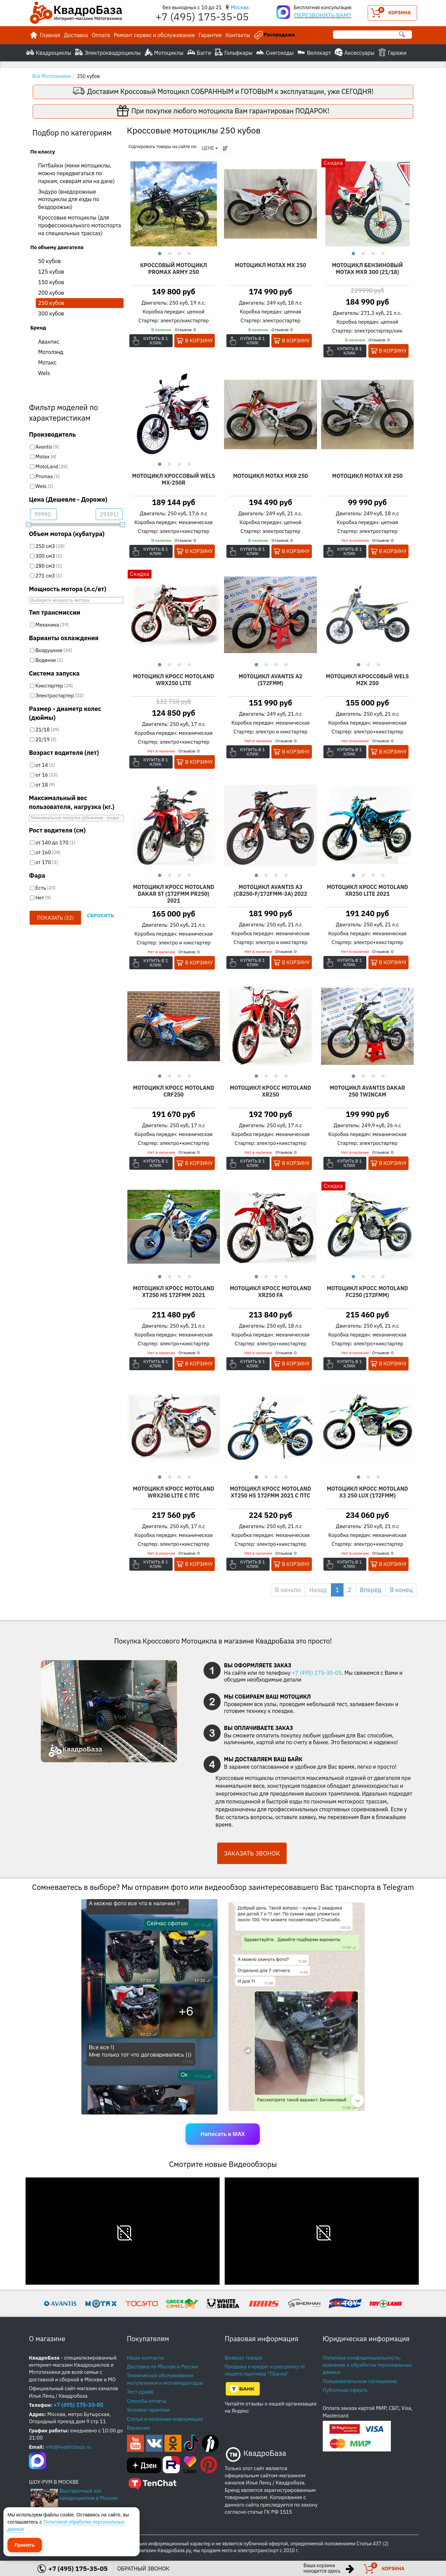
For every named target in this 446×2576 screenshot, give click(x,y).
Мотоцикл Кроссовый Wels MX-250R (173, 479)
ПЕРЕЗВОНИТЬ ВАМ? (322, 15)
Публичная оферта (345, 2390)
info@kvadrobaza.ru (68, 2447)
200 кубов (51, 292)
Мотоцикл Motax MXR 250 (270, 475)
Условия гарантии (148, 2410)
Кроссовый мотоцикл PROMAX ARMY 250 (173, 268)
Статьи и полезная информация (165, 2419)
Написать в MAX (223, 2134)
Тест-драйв (140, 2391)
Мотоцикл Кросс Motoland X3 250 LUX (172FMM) (367, 1492)
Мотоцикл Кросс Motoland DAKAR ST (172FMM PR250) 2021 (173, 894)
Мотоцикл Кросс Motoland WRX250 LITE (173, 679)
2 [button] (168, 252)
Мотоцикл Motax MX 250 (270, 265)
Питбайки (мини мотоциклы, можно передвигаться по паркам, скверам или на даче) (76, 173)
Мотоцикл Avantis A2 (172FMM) (270, 679)
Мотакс (47, 362)
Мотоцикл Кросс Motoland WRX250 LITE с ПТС (173, 1492)
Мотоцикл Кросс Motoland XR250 (270, 1091)
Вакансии (138, 2428)
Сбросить (100, 915)
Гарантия (210, 35)
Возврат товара (243, 2357)
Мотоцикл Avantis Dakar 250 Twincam (367, 1091)
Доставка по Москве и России (162, 2366)
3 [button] (178, 252)
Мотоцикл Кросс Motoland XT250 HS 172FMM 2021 (173, 1291)
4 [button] (188, 252)
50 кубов (49, 261)
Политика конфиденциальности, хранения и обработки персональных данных (367, 2365)
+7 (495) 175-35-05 (316, 1672)
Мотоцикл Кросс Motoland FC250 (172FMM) (367, 1291)
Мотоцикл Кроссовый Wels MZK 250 (367, 679)
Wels (44, 373)
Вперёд (370, 1590)
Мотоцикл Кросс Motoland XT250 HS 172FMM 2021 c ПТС (270, 1492)
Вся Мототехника (51, 76)
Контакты (237, 35)
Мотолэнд (50, 352)
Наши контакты (145, 2357)
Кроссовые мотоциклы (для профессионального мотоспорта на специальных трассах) (79, 225)
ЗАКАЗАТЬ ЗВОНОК (252, 1853)
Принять (25, 2545)
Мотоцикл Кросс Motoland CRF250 (173, 1091)
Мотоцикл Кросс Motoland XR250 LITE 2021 (367, 890)
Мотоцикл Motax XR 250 (367, 475)
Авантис (48, 341)
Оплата (101, 35)
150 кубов (51, 282)
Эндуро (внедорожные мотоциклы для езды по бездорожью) (68, 199)
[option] (173, 203)
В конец (401, 1590)
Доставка (76, 35)
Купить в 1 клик (155, 341)
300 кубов (51, 313)
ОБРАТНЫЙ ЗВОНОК (143, 2568)
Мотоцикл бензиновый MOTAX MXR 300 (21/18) (367, 268)
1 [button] (158, 252)
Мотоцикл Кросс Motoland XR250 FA (270, 1291)
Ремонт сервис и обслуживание (154, 35)
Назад (318, 1590)
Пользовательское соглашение (360, 2381)
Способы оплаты (146, 2401)
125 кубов (51, 271)
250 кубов (51, 302)
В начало (288, 1590)
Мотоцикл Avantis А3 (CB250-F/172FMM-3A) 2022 (270, 890)
